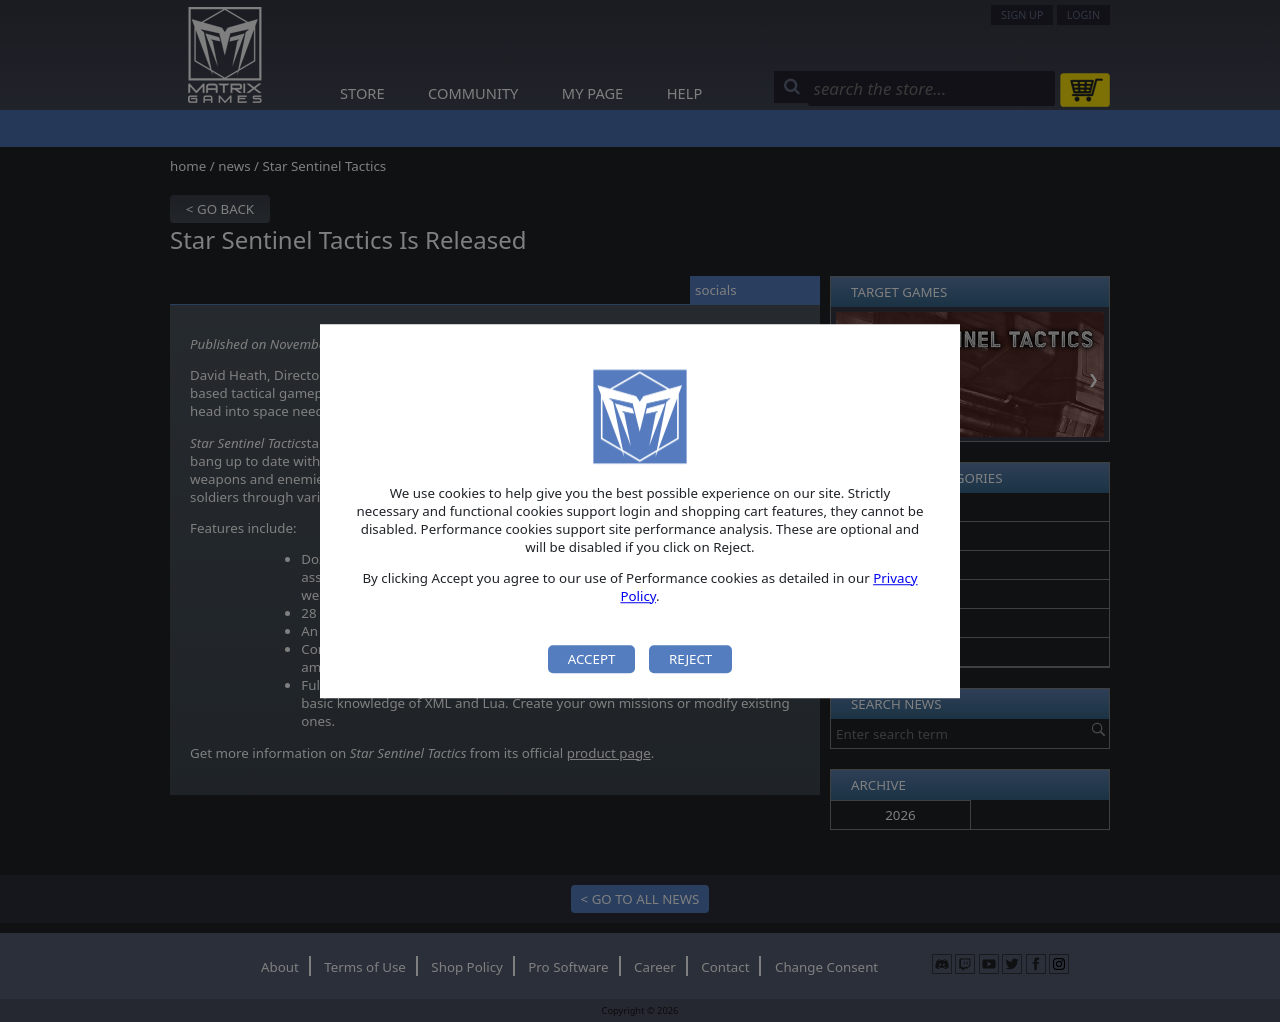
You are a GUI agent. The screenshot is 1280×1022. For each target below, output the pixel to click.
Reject (690, 659)
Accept (592, 659)
